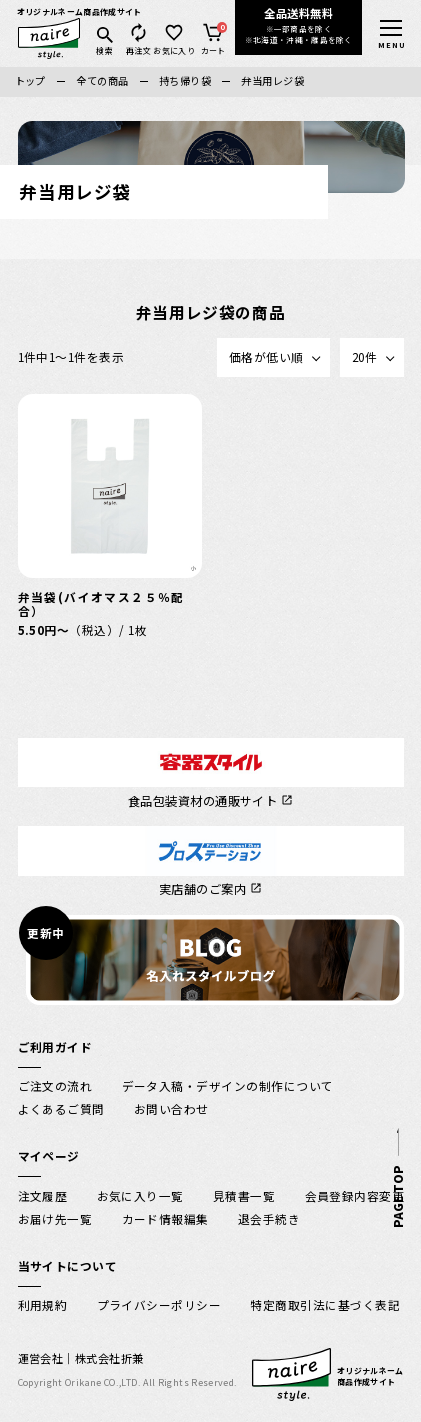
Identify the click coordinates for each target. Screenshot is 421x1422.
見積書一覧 (244, 1195)
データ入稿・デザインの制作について (228, 1085)
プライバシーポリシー (159, 1304)
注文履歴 (43, 1195)
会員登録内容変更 (355, 1195)
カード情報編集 (165, 1218)
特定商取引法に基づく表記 (325, 1304)
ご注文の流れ (55, 1085)
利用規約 (43, 1304)
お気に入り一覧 (140, 1195)
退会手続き (269, 1218)
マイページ (49, 1155)
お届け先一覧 (55, 1218)
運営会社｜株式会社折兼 (81, 1358)
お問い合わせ (171, 1108)
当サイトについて (68, 1265)
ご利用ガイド (55, 1046)
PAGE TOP (395, 1196)
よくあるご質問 (61, 1108)
